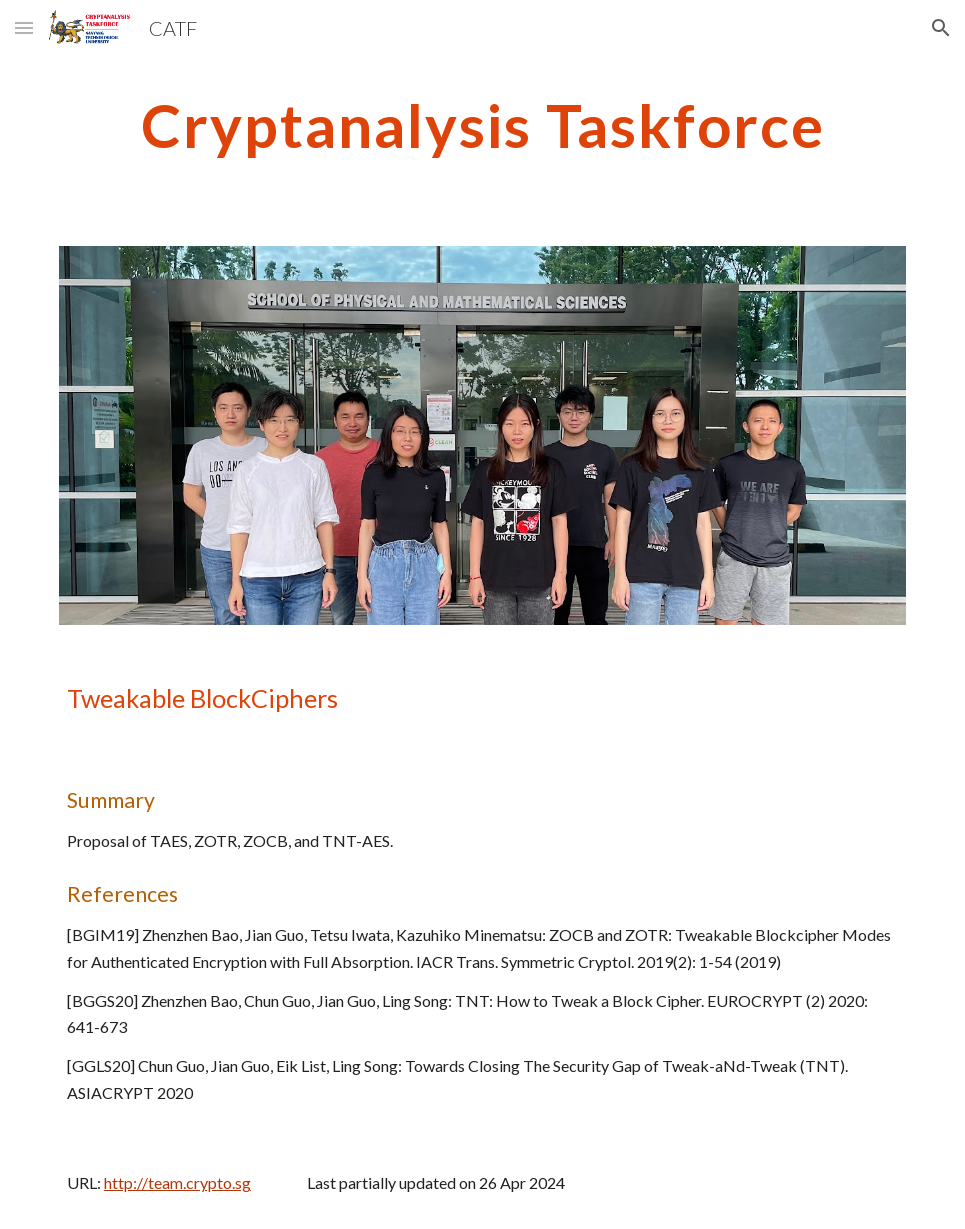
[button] (24, 27)
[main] (482, 125)
